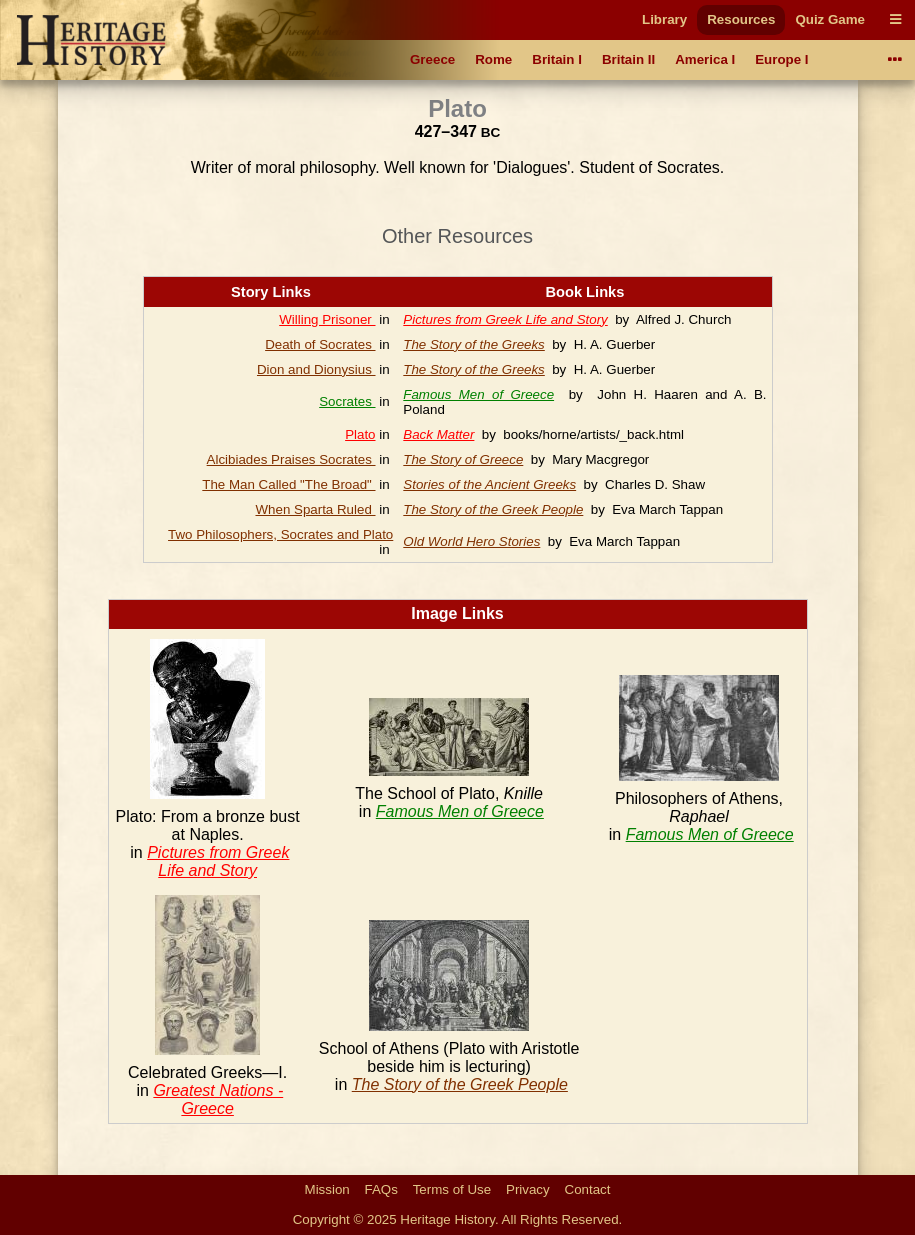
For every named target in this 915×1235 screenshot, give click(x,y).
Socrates (347, 401)
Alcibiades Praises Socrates (291, 459)
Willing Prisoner (327, 319)
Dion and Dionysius (316, 369)
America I (705, 59)
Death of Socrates (320, 344)
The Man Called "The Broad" (288, 484)
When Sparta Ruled (315, 509)
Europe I (781, 59)
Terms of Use (452, 1189)
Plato (360, 434)
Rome (493, 59)
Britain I (557, 59)
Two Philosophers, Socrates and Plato (280, 534)
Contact (588, 1189)
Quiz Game (830, 19)
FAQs (381, 1189)
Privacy (528, 1189)
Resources (741, 19)
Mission (327, 1189)
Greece (432, 59)
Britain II (628, 59)
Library (664, 19)
